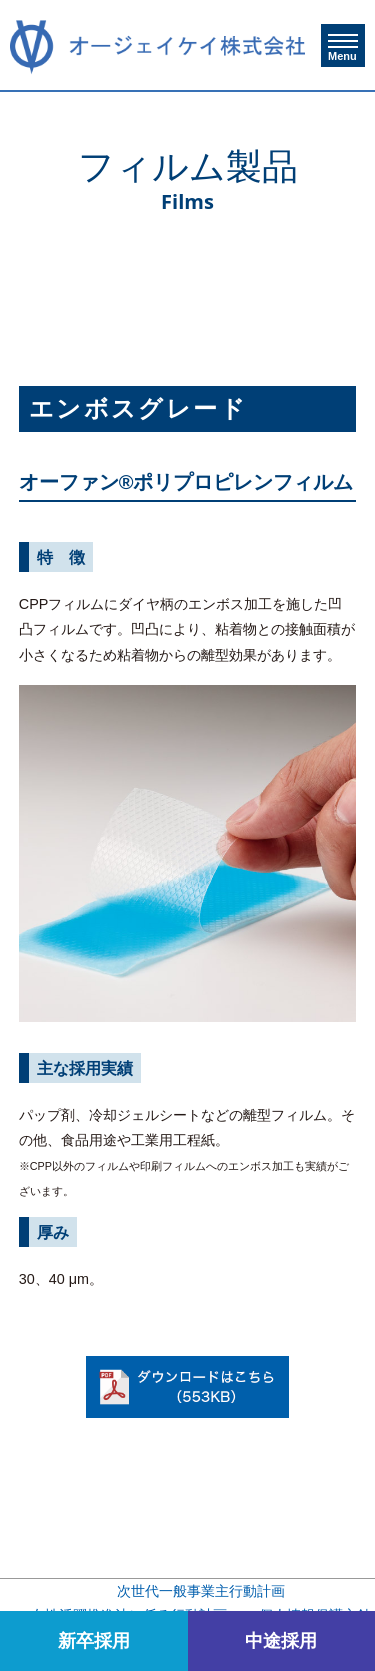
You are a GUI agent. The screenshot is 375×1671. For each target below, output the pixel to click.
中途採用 (281, 1641)
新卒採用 (94, 1641)
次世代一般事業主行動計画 (201, 1591)
